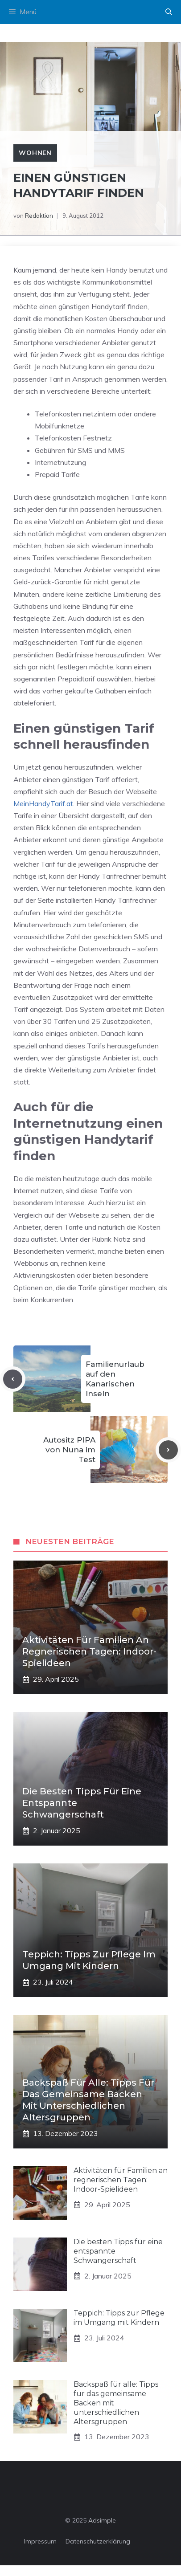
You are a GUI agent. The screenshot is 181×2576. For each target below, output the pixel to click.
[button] (168, 12)
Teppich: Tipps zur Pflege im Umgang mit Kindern (119, 2318)
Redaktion (39, 215)
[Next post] (168, 1450)
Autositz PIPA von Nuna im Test (69, 1449)
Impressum (40, 2541)
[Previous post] (12, 1379)
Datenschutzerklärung (98, 2541)
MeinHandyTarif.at (43, 803)
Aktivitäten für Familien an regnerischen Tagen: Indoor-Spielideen (89, 1651)
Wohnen (35, 153)
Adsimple (102, 2520)
